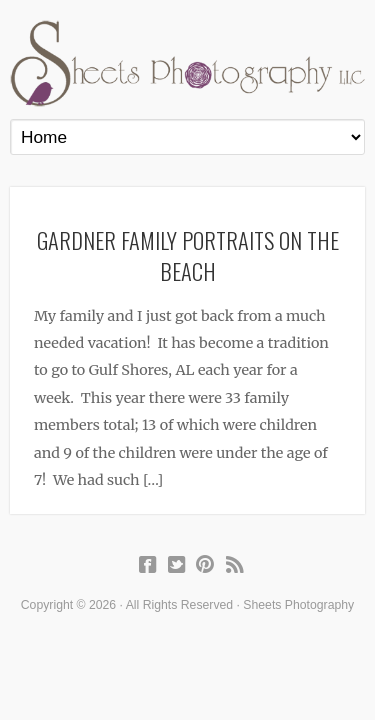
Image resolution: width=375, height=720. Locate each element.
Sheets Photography (187, 63)
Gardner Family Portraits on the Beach (188, 255)
